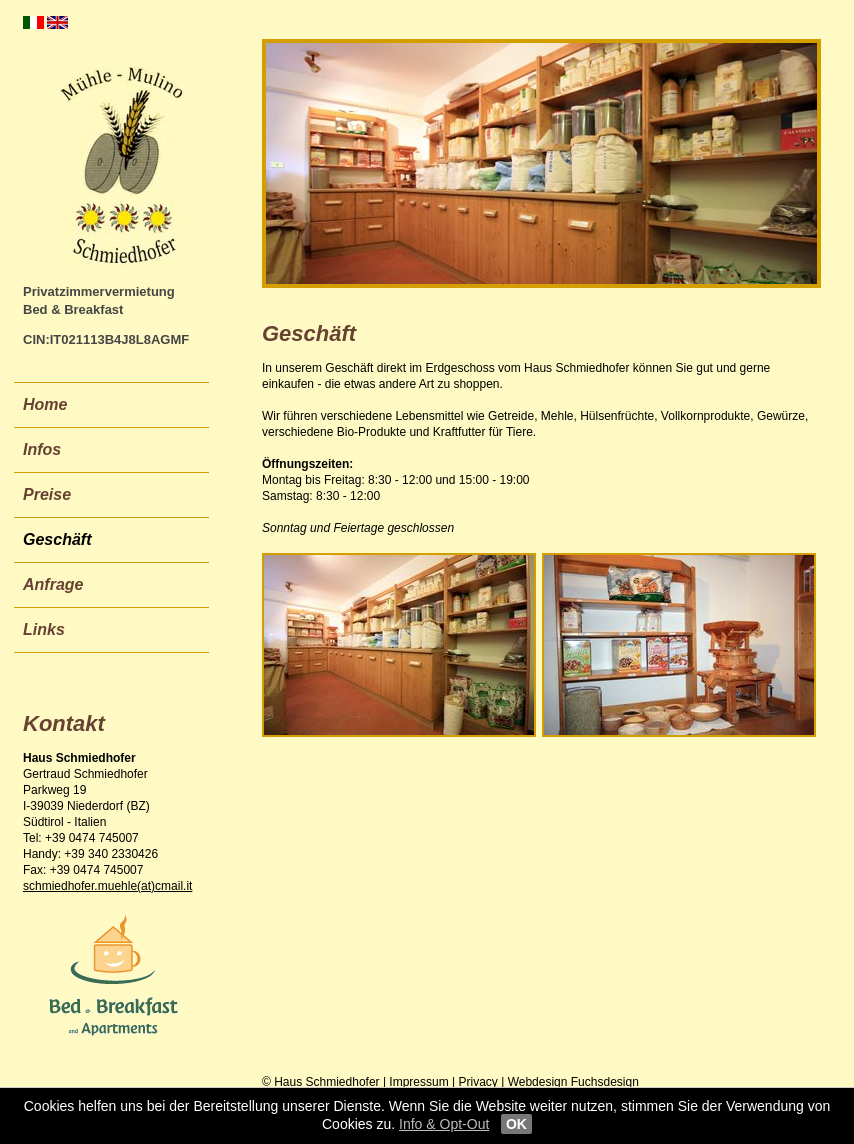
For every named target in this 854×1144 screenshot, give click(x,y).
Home (45, 404)
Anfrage (53, 584)
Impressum (418, 1082)
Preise (47, 494)
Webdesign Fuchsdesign (573, 1082)
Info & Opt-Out (444, 1124)
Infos (42, 449)
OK (516, 1124)
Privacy (478, 1082)
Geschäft (57, 539)
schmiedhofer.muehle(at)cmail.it (107, 886)
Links (44, 629)
